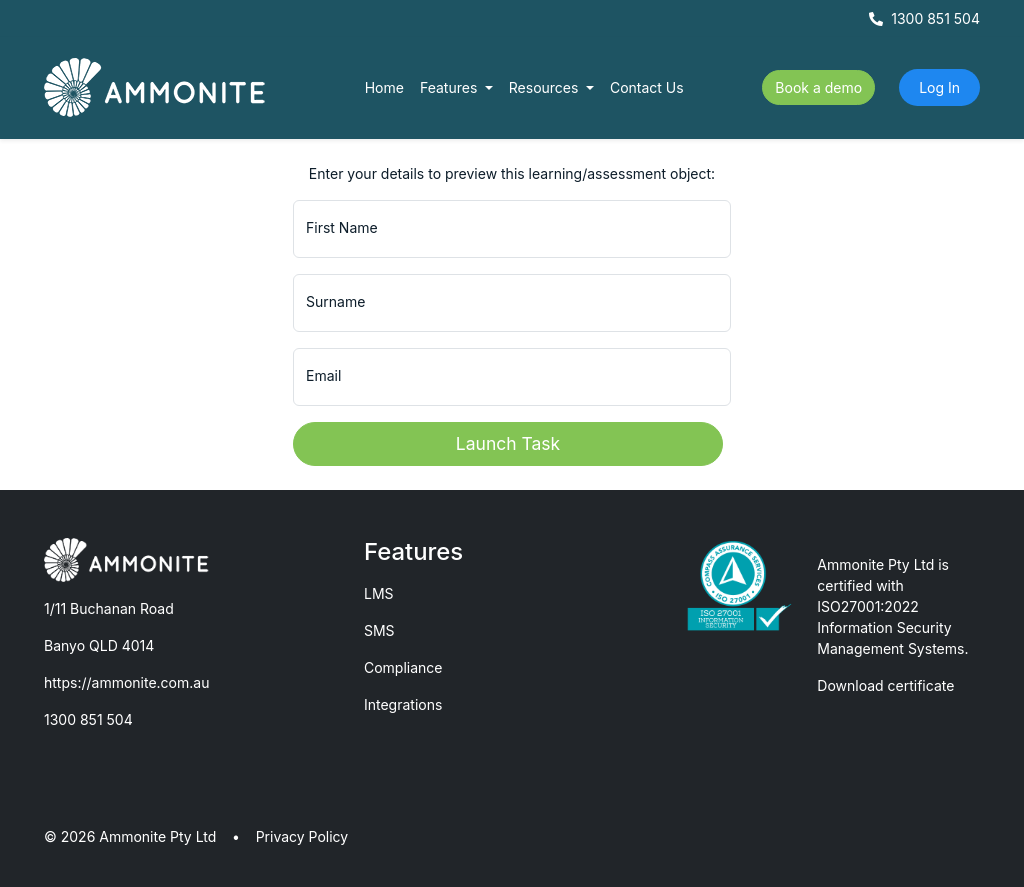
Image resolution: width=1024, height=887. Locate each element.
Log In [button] (939, 87)
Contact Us (647, 87)
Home (384, 87)
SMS (379, 630)
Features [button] (450, 87)
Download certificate (885, 685)
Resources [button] (546, 87)
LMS (379, 593)
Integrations (403, 704)
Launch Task (508, 443)
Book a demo (818, 87)
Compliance (403, 667)
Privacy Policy (302, 836)
